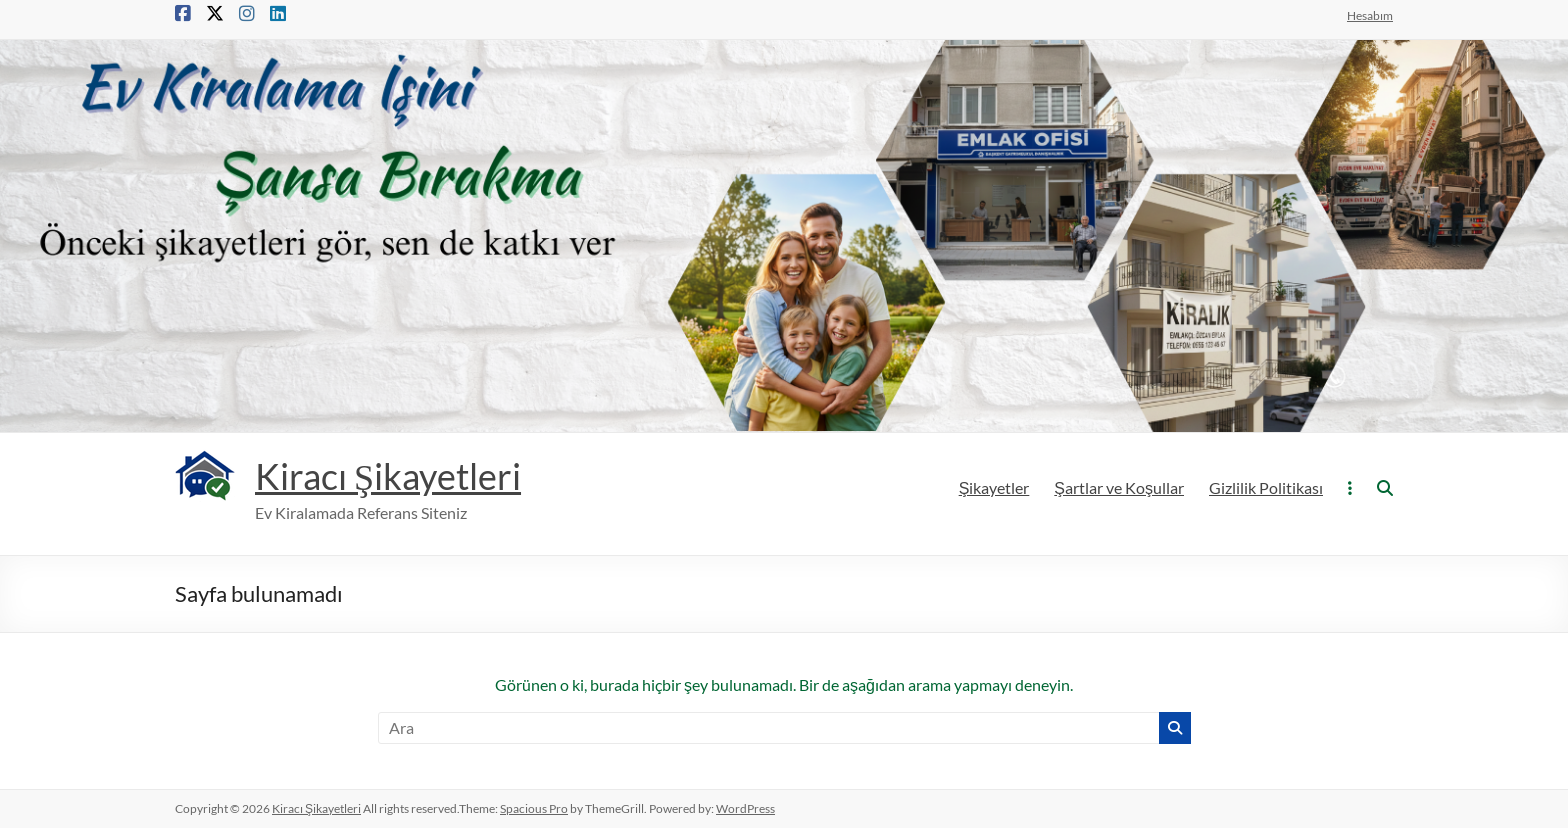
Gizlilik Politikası (1266, 487)
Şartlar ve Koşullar (1119, 487)
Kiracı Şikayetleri (388, 476)
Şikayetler (994, 487)
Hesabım (1370, 15)
